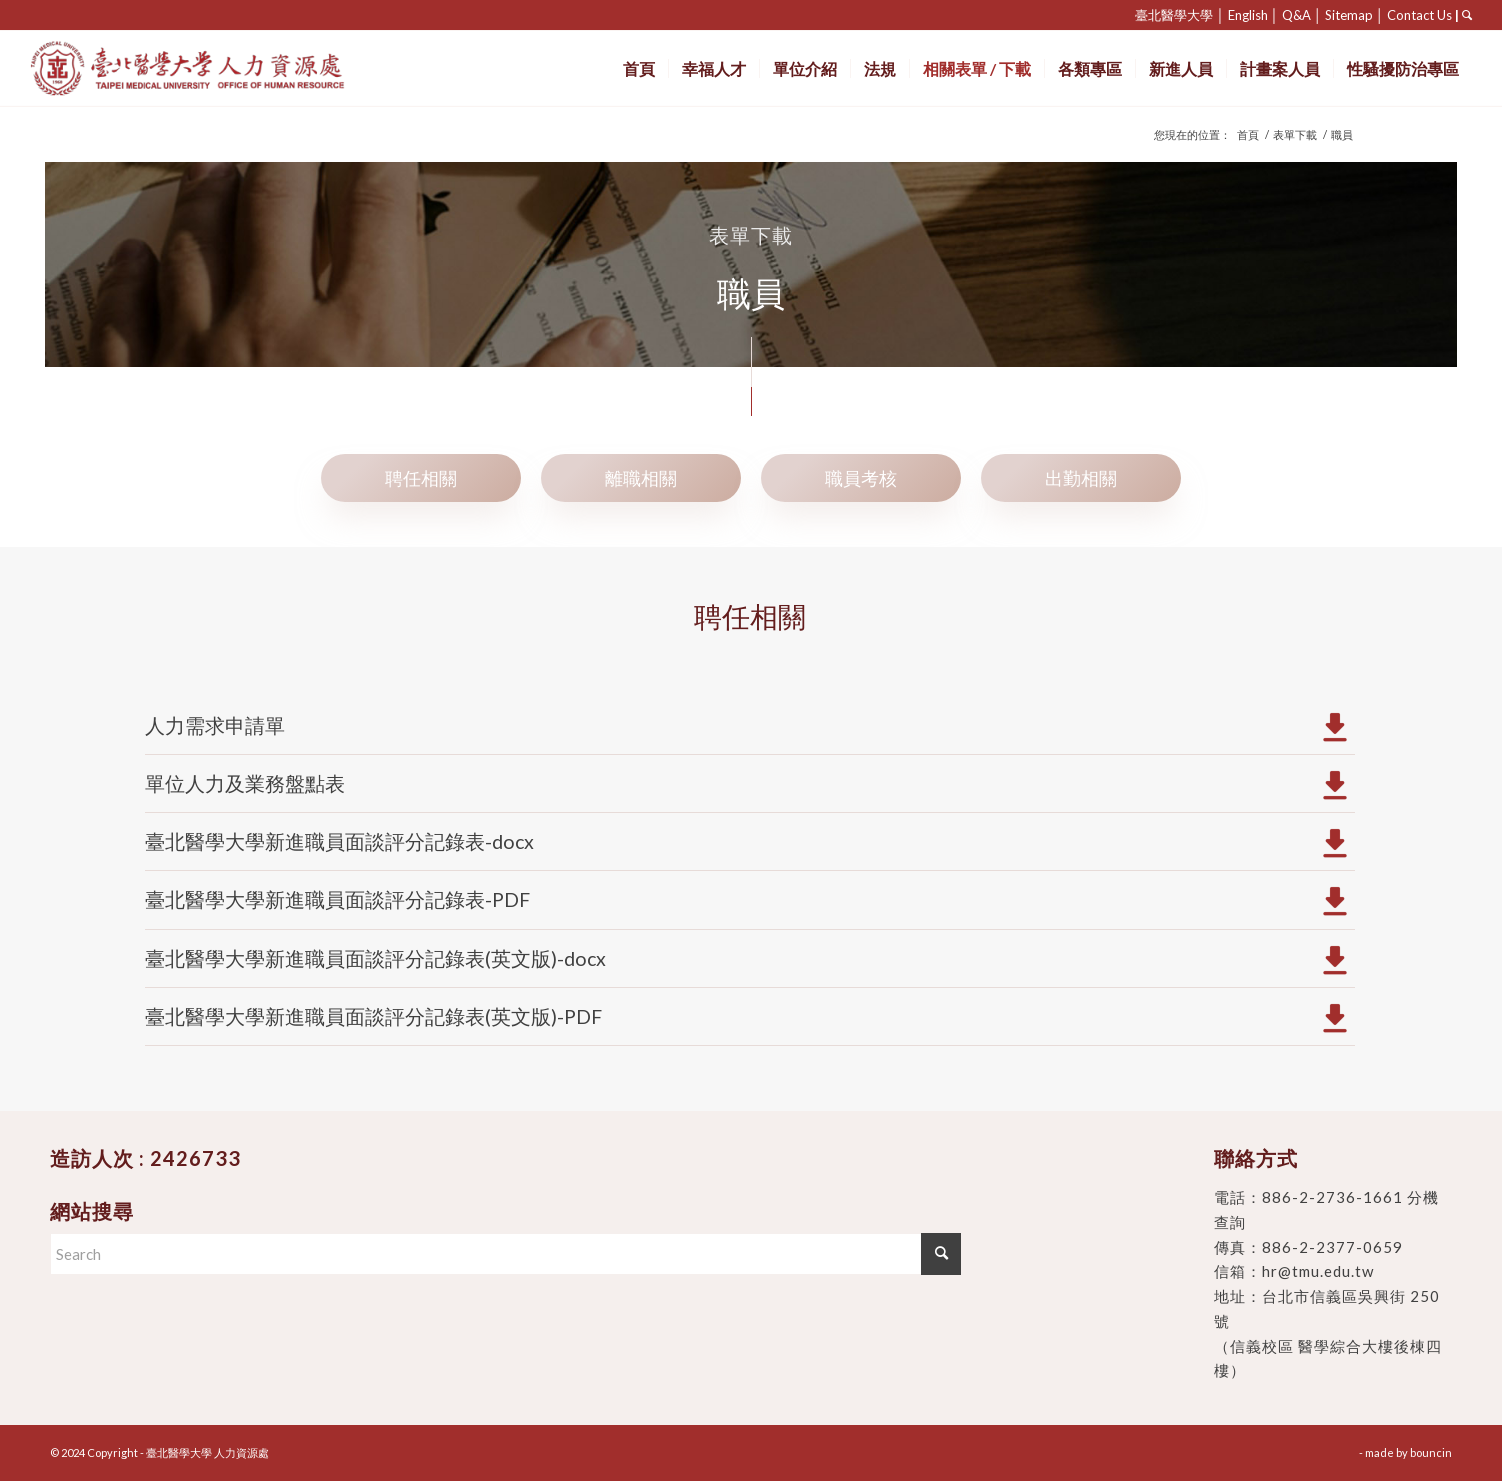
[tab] (421, 477)
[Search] (505, 1254)
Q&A (1296, 15)
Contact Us (1419, 15)
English (1248, 15)
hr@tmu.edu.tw (1318, 1271)
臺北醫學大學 (1174, 15)
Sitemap (1349, 15)
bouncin (1431, 1452)
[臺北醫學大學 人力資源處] (231, 68)
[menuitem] (639, 68)
